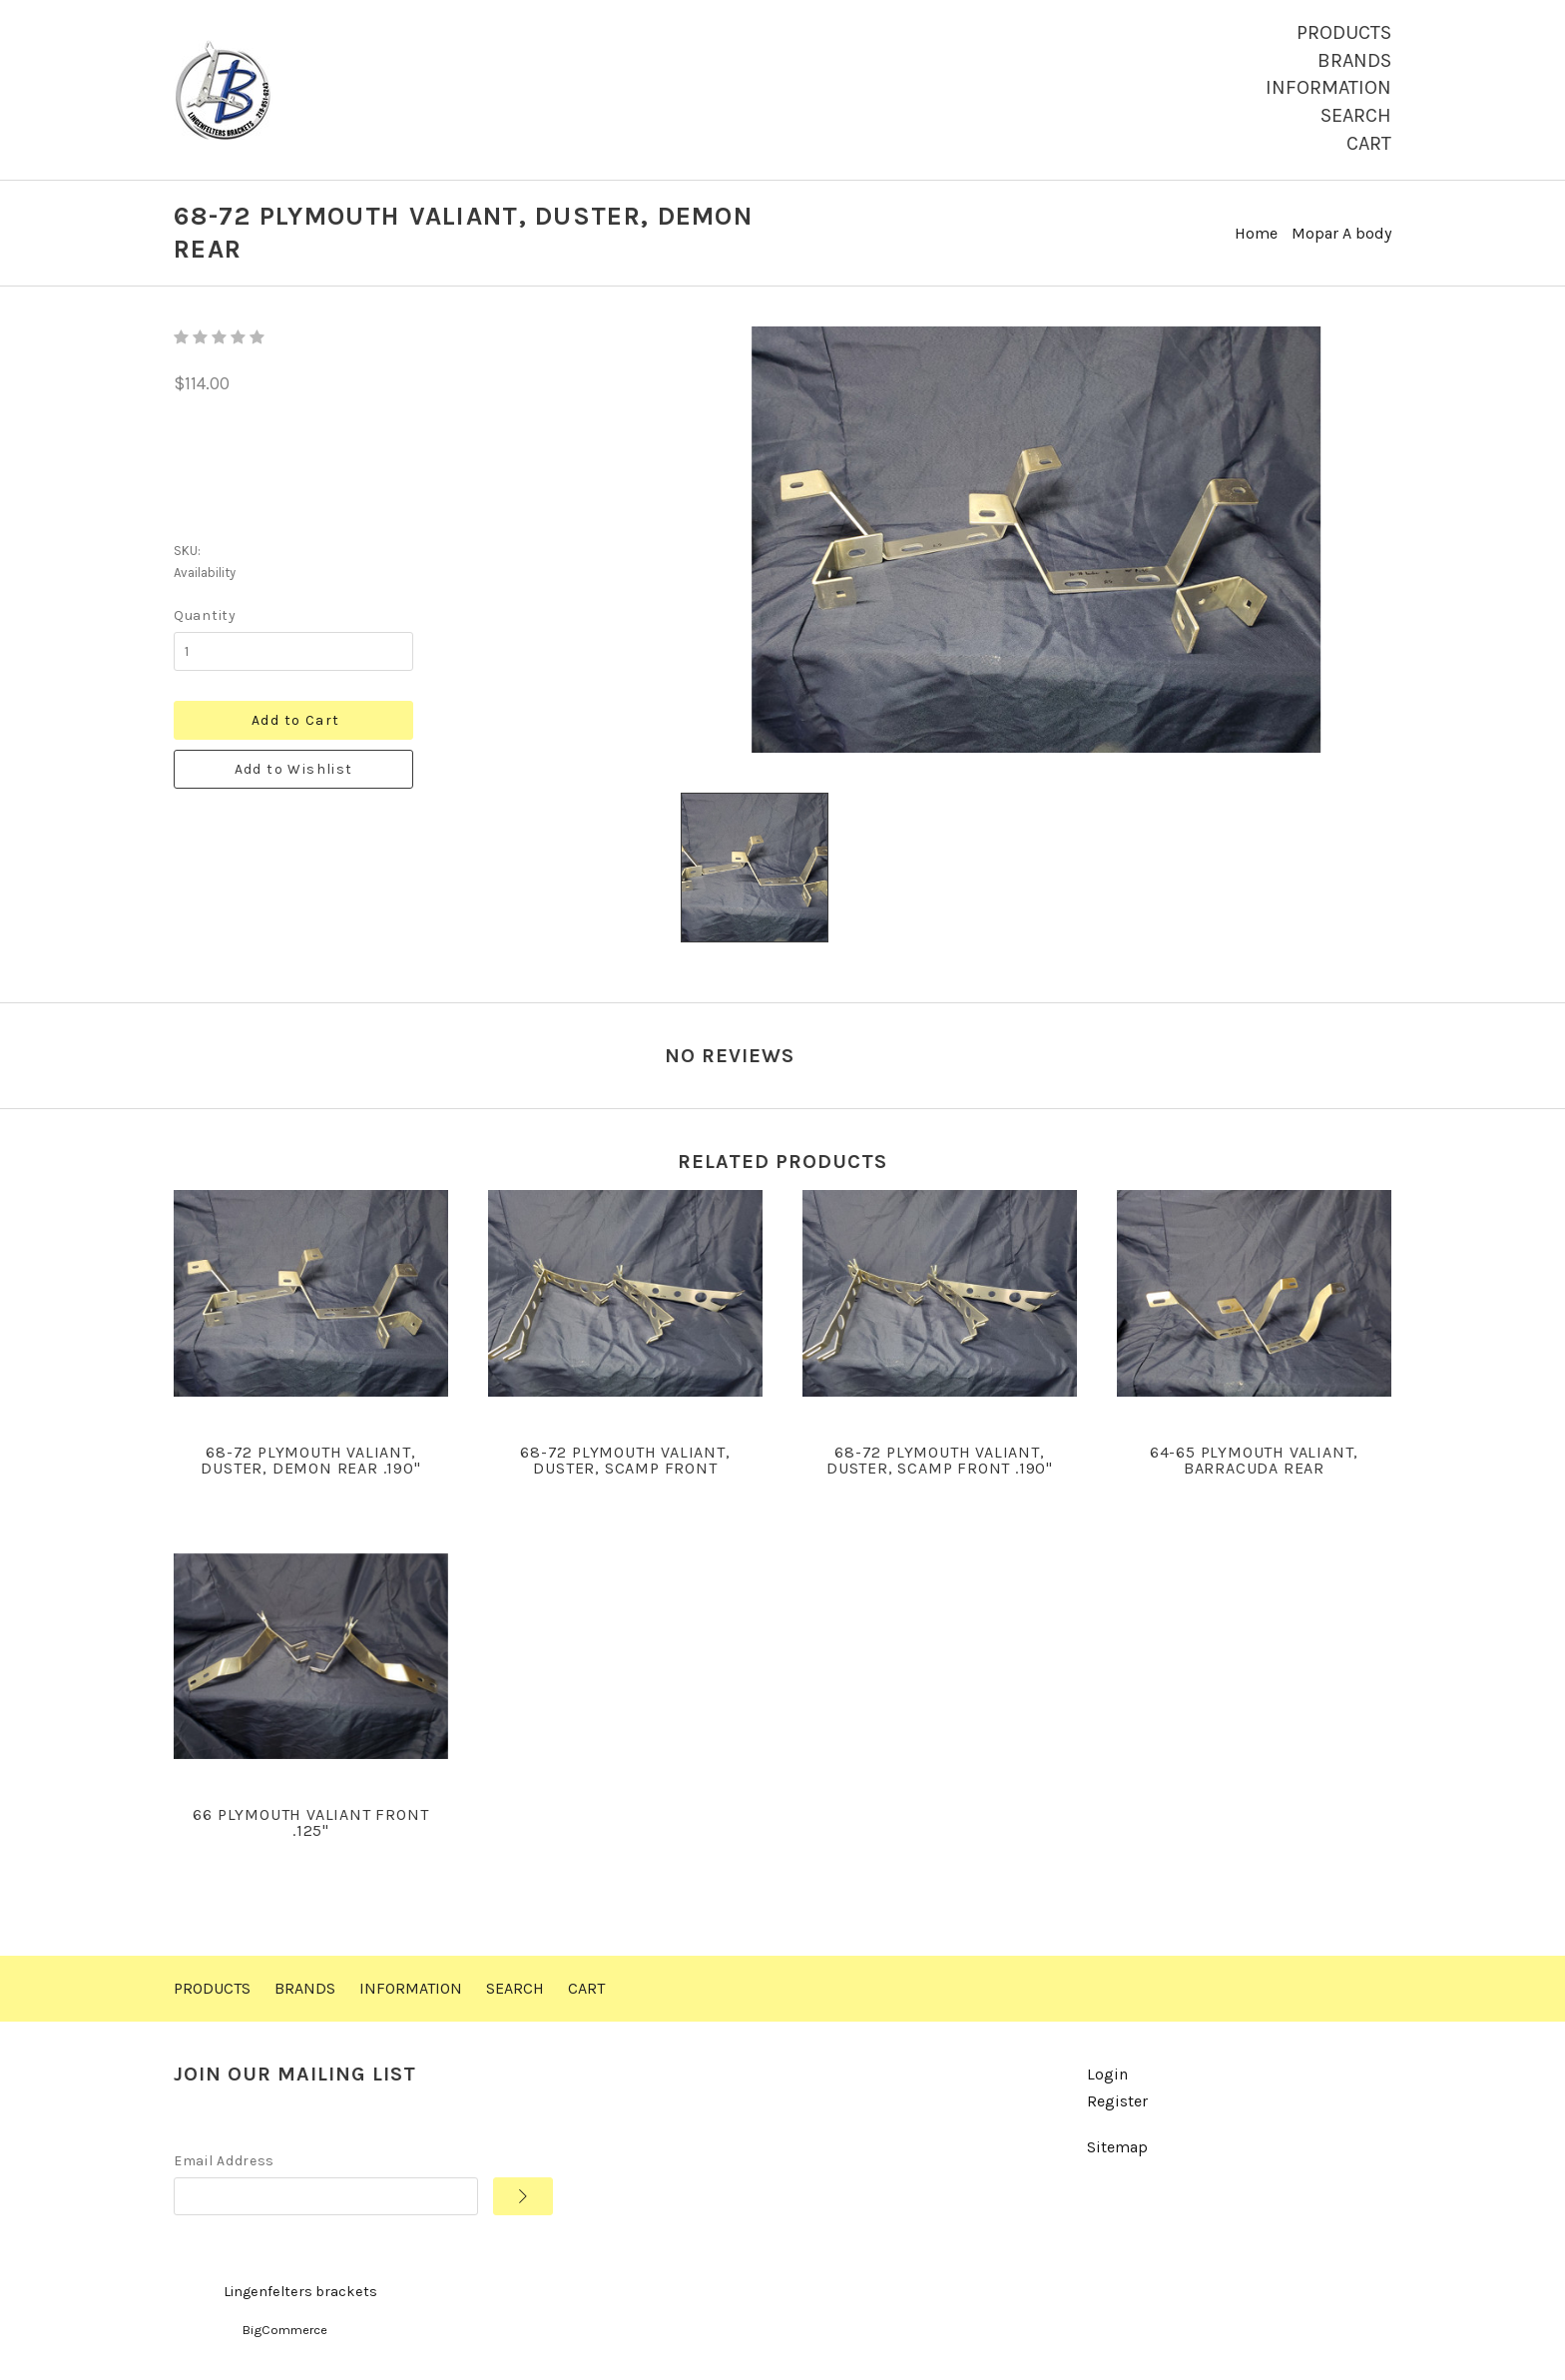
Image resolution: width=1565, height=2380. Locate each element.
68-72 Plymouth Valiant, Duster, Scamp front (625, 1460)
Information (1328, 87)
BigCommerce (285, 2329)
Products (1344, 32)
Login (1107, 2074)
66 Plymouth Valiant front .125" (310, 1822)
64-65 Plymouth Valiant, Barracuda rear (1254, 1460)
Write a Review (1338, 1051)
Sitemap (1117, 2146)
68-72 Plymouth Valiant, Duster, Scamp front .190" (939, 1460)
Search (1355, 115)
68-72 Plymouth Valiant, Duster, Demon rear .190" (310, 1460)
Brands (1354, 60)
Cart (1368, 143)
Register (1117, 2100)
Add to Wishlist (294, 769)
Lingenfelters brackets (300, 2291)
